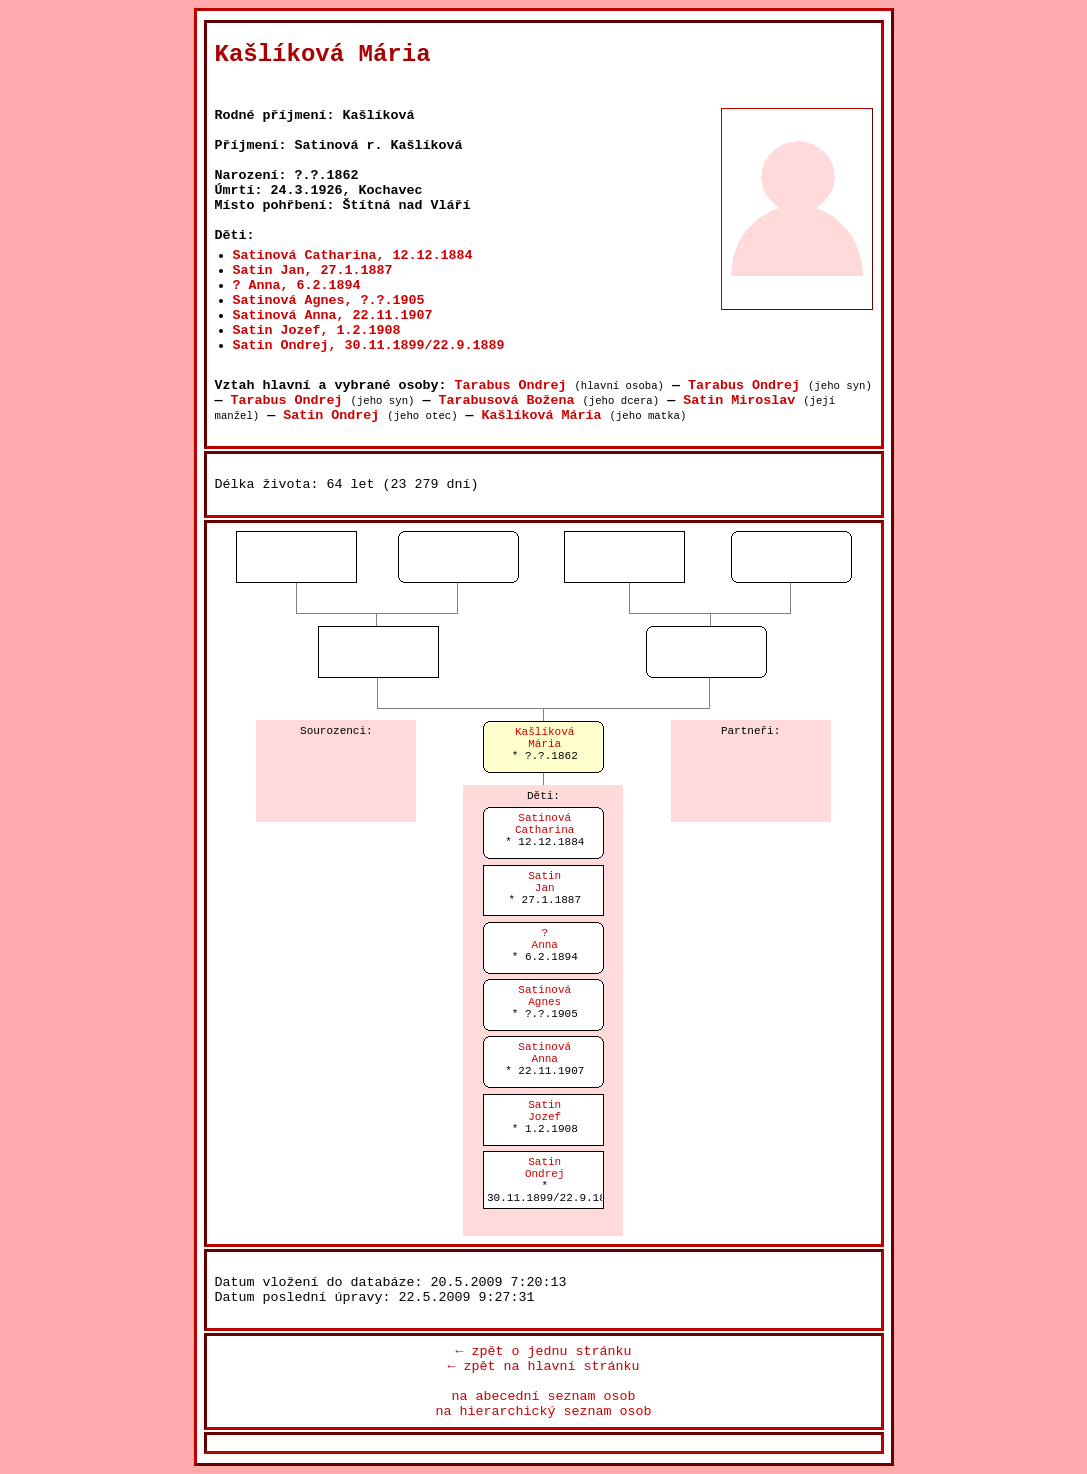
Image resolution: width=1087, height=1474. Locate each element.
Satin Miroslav (739, 400)
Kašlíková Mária (542, 415)
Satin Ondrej (331, 415)
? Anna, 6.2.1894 (297, 285)
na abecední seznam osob (544, 1396)
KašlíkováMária (544, 738)
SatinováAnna (544, 1053)
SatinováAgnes (544, 996)
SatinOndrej (545, 1168)
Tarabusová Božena (506, 400)
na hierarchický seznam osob (544, 1411)
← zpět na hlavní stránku (544, 1366)
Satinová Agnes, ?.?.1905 (329, 300)
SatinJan (544, 882)
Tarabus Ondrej (510, 385)
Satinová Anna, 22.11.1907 (333, 315)
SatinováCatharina (544, 824)
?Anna (545, 939)
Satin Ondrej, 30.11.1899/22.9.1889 (369, 345)
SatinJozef (544, 1111)
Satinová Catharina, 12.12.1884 (353, 255)
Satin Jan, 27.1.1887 (313, 270)
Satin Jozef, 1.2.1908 (317, 330)
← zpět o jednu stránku (544, 1351)
